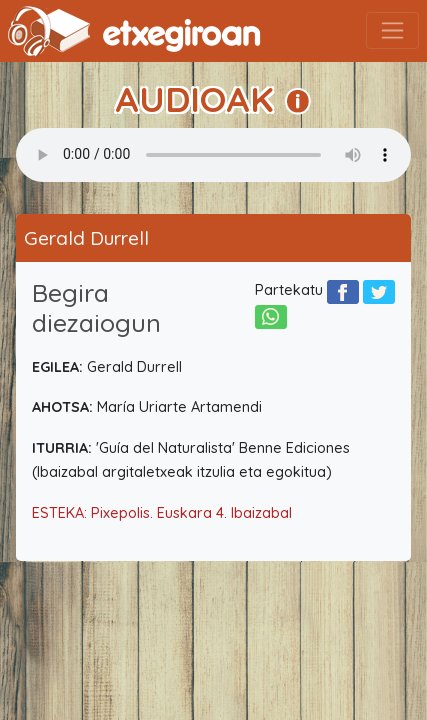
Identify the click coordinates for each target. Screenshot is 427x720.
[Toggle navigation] (392, 30)
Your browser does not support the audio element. (213, 155)
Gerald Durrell (86, 238)
